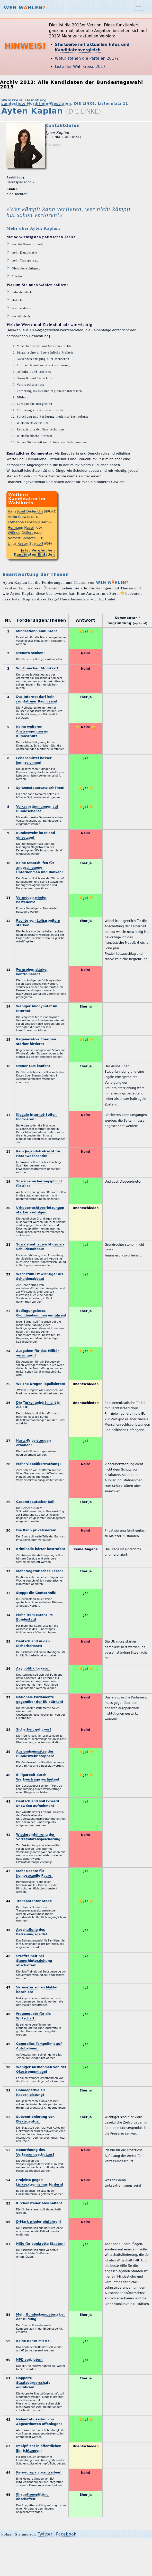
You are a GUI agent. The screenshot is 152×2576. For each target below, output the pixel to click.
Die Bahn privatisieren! (36, 1530)
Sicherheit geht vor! (33, 1729)
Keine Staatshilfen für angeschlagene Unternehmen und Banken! (39, 867)
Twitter (45, 2534)
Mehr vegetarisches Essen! (39, 1571)
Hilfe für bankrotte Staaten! (40, 2244)
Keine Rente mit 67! (33, 2341)
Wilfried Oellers (20, 533)
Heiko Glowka (19, 517)
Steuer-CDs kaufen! (33, 1066)
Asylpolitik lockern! (33, 1668)
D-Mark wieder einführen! (38, 2221)
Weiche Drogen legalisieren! (40, 1384)
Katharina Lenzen (22, 522)
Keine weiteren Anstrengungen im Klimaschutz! (32, 731)
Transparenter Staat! (34, 1901)
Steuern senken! (30, 653)
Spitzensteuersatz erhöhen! (40, 788)
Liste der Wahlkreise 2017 (80, 66)
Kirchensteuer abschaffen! (39, 2203)
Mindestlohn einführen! (36, 631)
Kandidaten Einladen (34, 554)
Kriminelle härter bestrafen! (40, 1549)
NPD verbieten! (29, 2359)
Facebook (53, 145)
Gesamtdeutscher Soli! (36, 1502)
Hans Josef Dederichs (25, 511)
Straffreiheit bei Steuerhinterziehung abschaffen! (34, 1960)
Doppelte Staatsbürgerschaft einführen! (33, 2382)
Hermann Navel (21, 527)
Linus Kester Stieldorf (25, 543)
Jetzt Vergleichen (38, 550)
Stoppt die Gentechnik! (36, 1593)
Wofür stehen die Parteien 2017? (87, 58)
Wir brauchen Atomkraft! (38, 668)
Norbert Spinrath (22, 538)
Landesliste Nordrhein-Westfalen (36, 103)
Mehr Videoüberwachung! (38, 1464)
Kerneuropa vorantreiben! (39, 2472)
